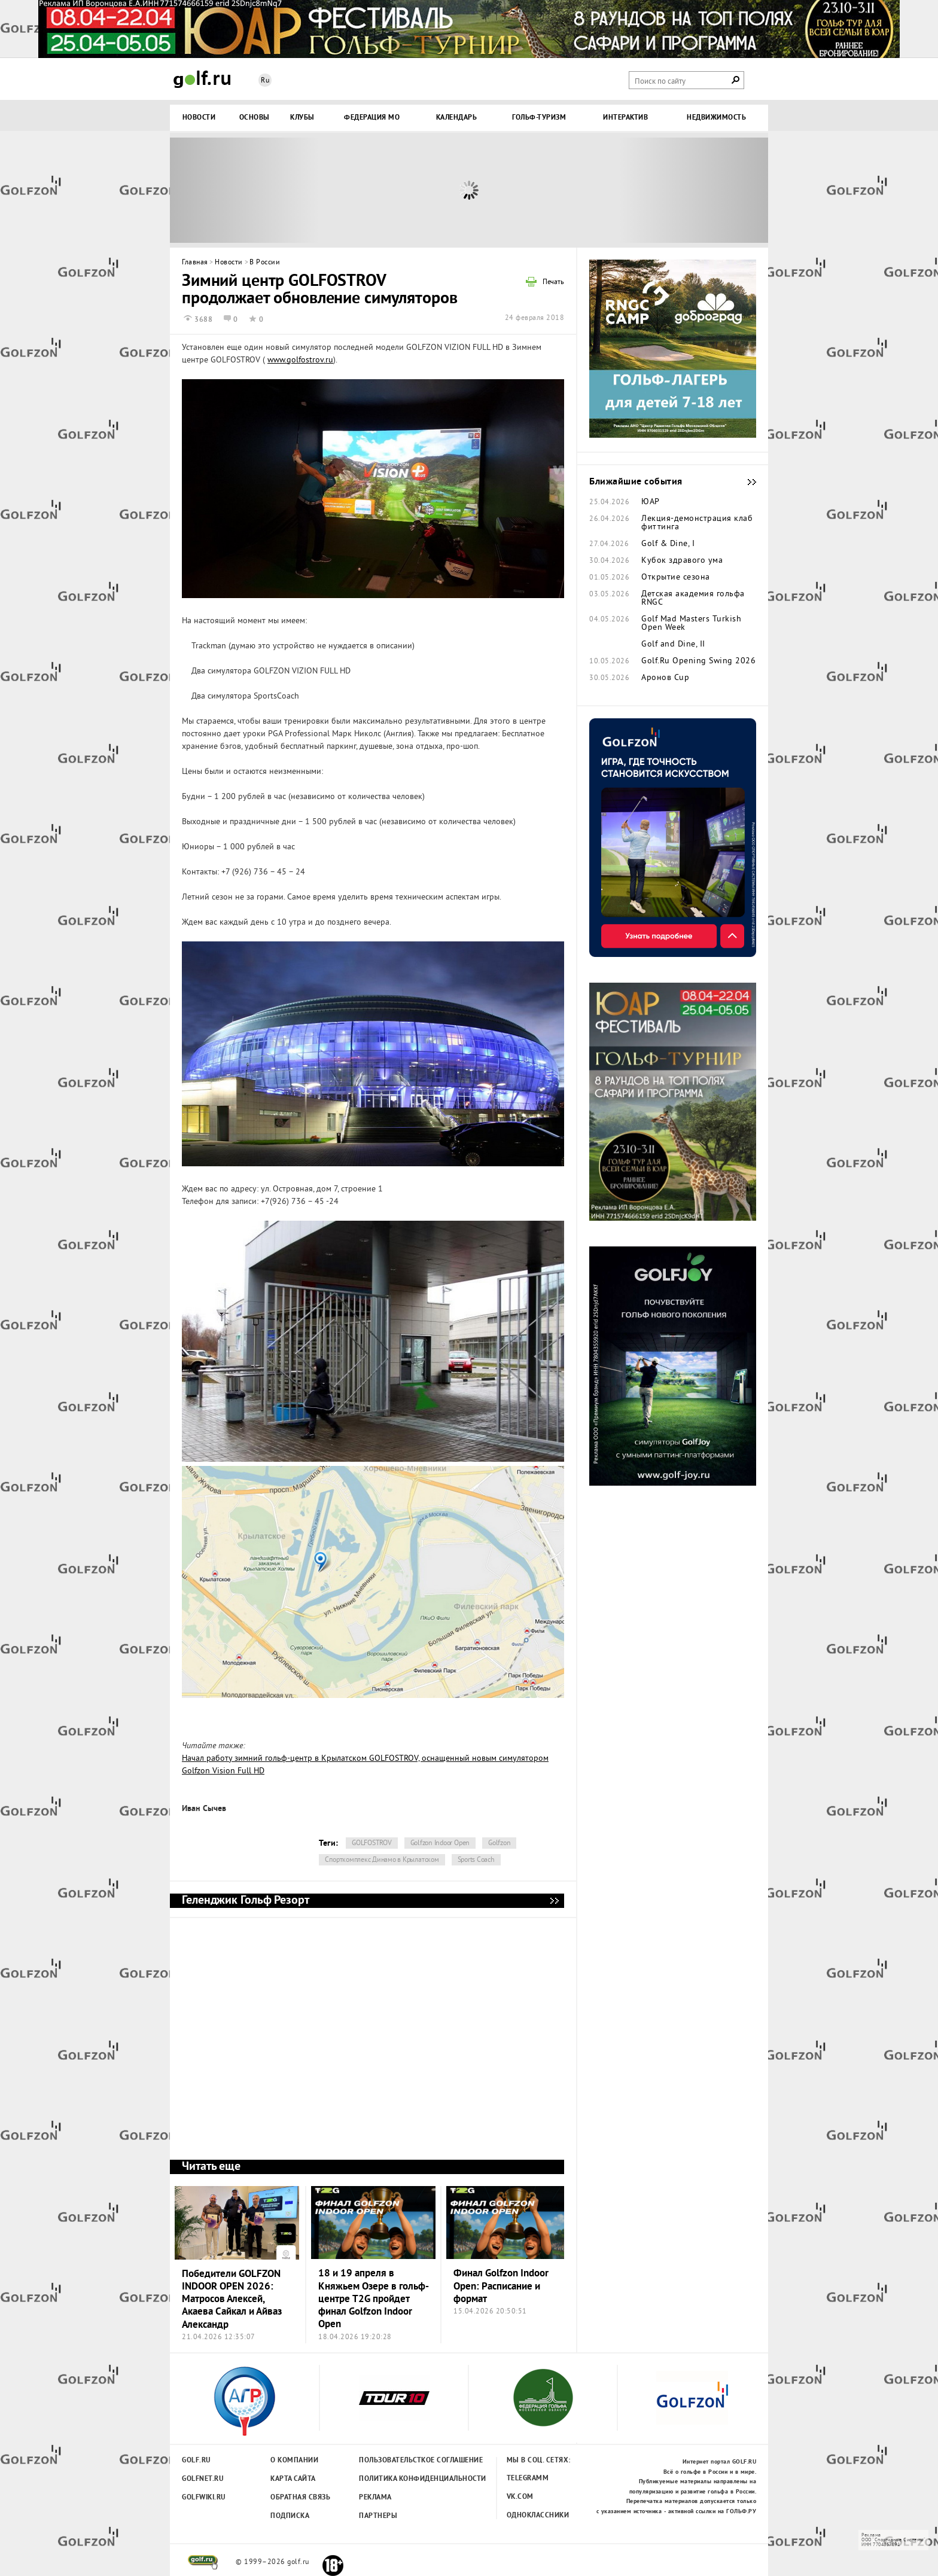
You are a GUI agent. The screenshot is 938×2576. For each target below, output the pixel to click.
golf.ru (203, 2562)
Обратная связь (300, 2497)
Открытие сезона (675, 578)
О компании (294, 2460)
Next (693, 190)
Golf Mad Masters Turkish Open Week (691, 623)
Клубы (302, 118)
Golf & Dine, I (668, 544)
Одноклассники (538, 2515)
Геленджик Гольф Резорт (554, 1901)
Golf (202, 79)
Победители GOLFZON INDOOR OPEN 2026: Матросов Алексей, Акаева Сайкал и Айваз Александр (232, 2299)
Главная (195, 262)
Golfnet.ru (203, 2479)
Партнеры (378, 2516)
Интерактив (625, 118)
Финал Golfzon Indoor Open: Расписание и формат (501, 2286)
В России (264, 262)
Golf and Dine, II (673, 645)
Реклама (375, 2497)
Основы (254, 118)
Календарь (456, 118)
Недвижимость (716, 118)
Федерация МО (372, 118)
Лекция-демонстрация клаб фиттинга (697, 523)
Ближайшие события (746, 482)
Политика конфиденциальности (396, 2479)
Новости (199, 118)
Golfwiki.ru (204, 2497)
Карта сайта (293, 2479)
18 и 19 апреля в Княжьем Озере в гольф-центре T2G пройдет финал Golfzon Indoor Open (373, 2299)
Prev (244, 190)
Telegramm (528, 2478)
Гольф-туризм (539, 118)
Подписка (289, 2516)
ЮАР (650, 502)
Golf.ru (196, 2460)
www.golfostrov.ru (300, 360)
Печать (553, 282)
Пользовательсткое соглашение (396, 2460)
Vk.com (520, 2497)
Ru (265, 81)
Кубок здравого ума (682, 561)
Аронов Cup (665, 678)
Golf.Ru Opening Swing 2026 (698, 661)
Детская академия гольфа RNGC (693, 598)
